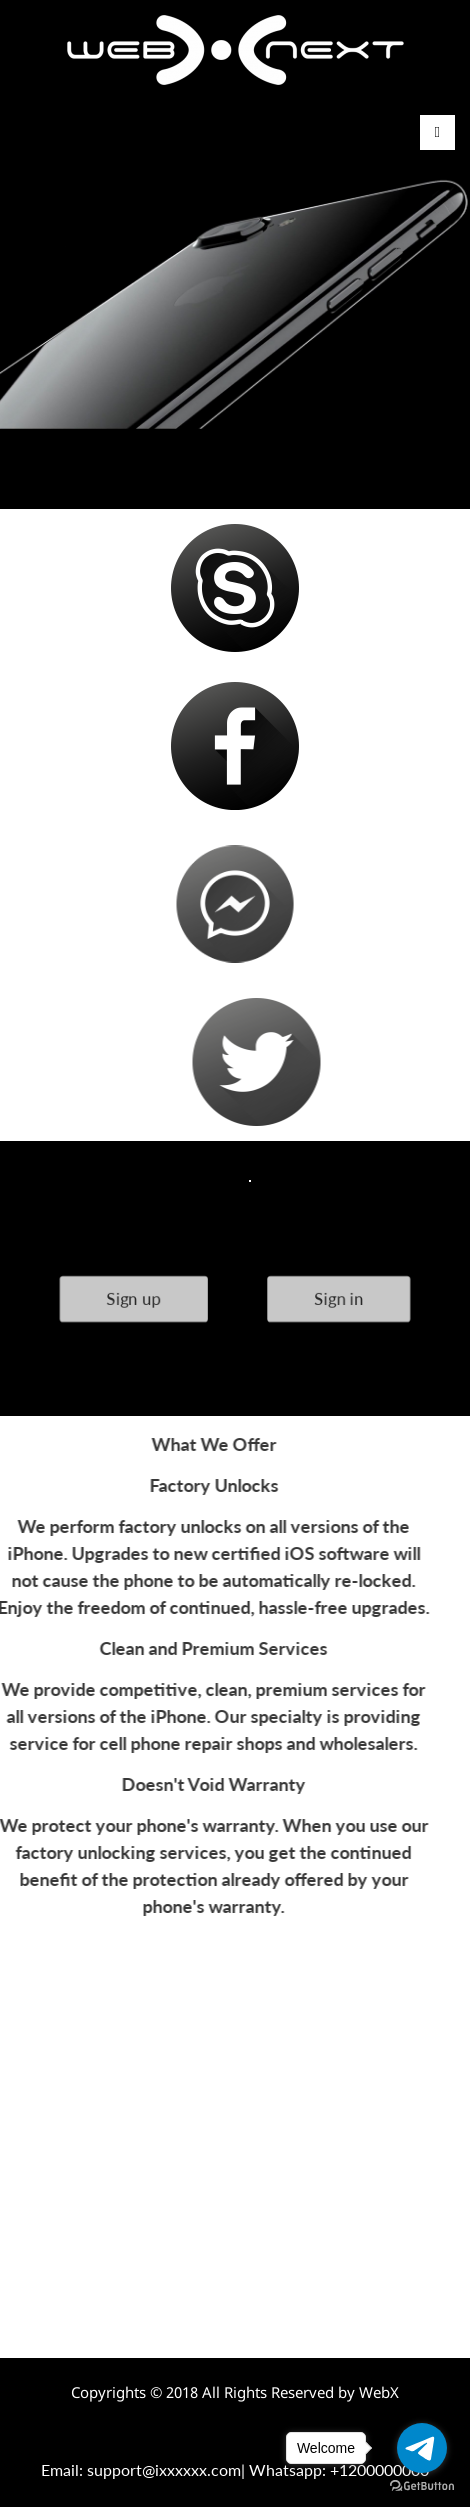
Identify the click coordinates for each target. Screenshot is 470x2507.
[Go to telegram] (422, 2448)
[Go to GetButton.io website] (422, 2486)
